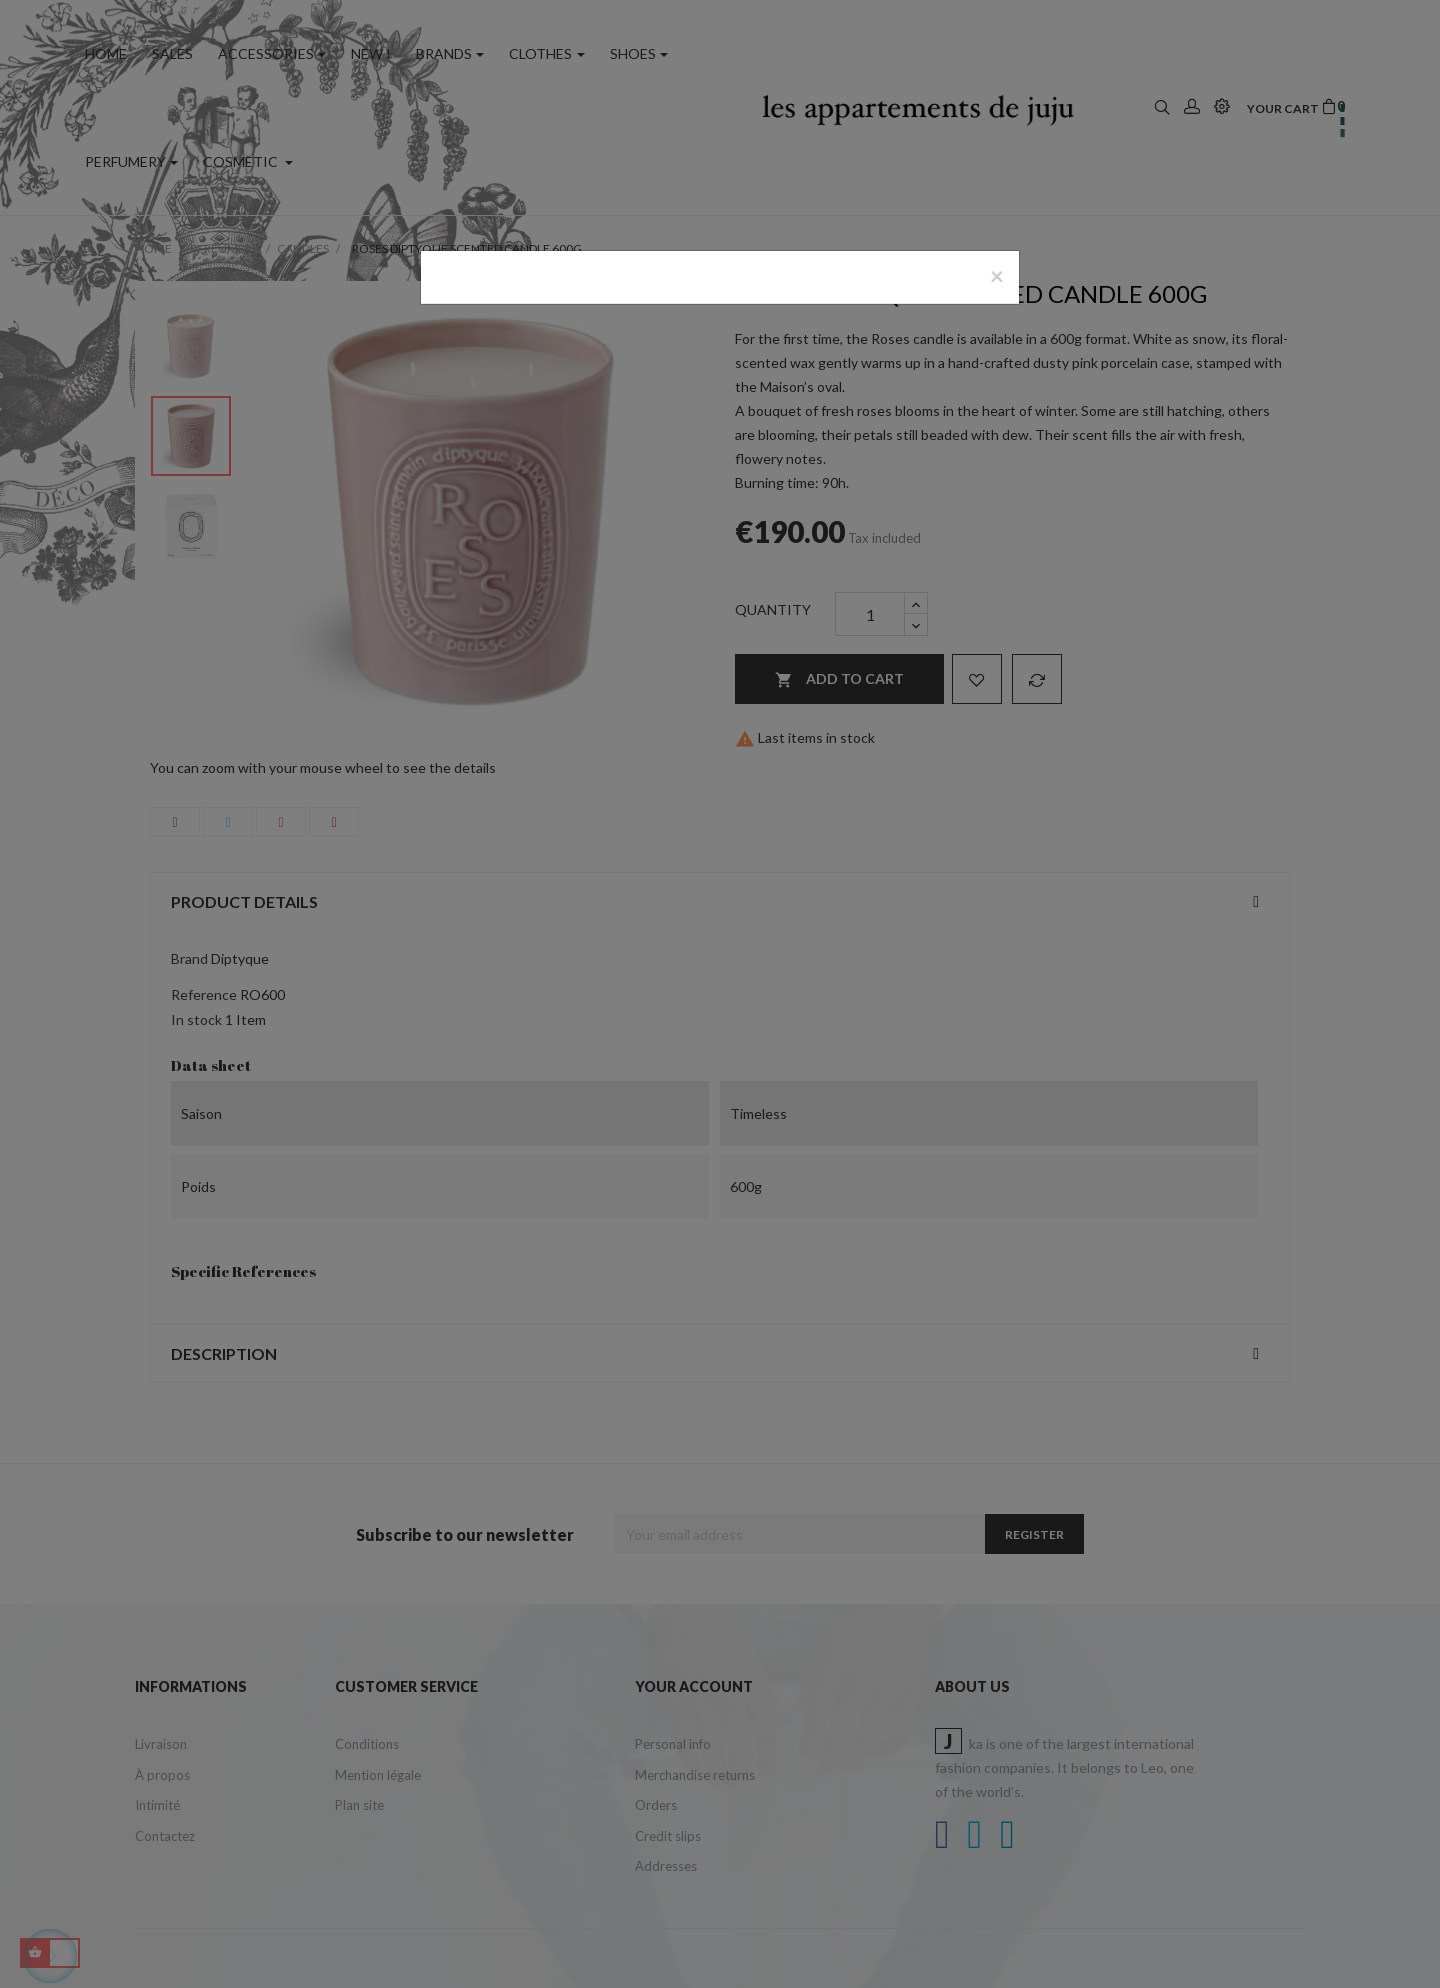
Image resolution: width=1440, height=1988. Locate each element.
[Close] (997, 276)
